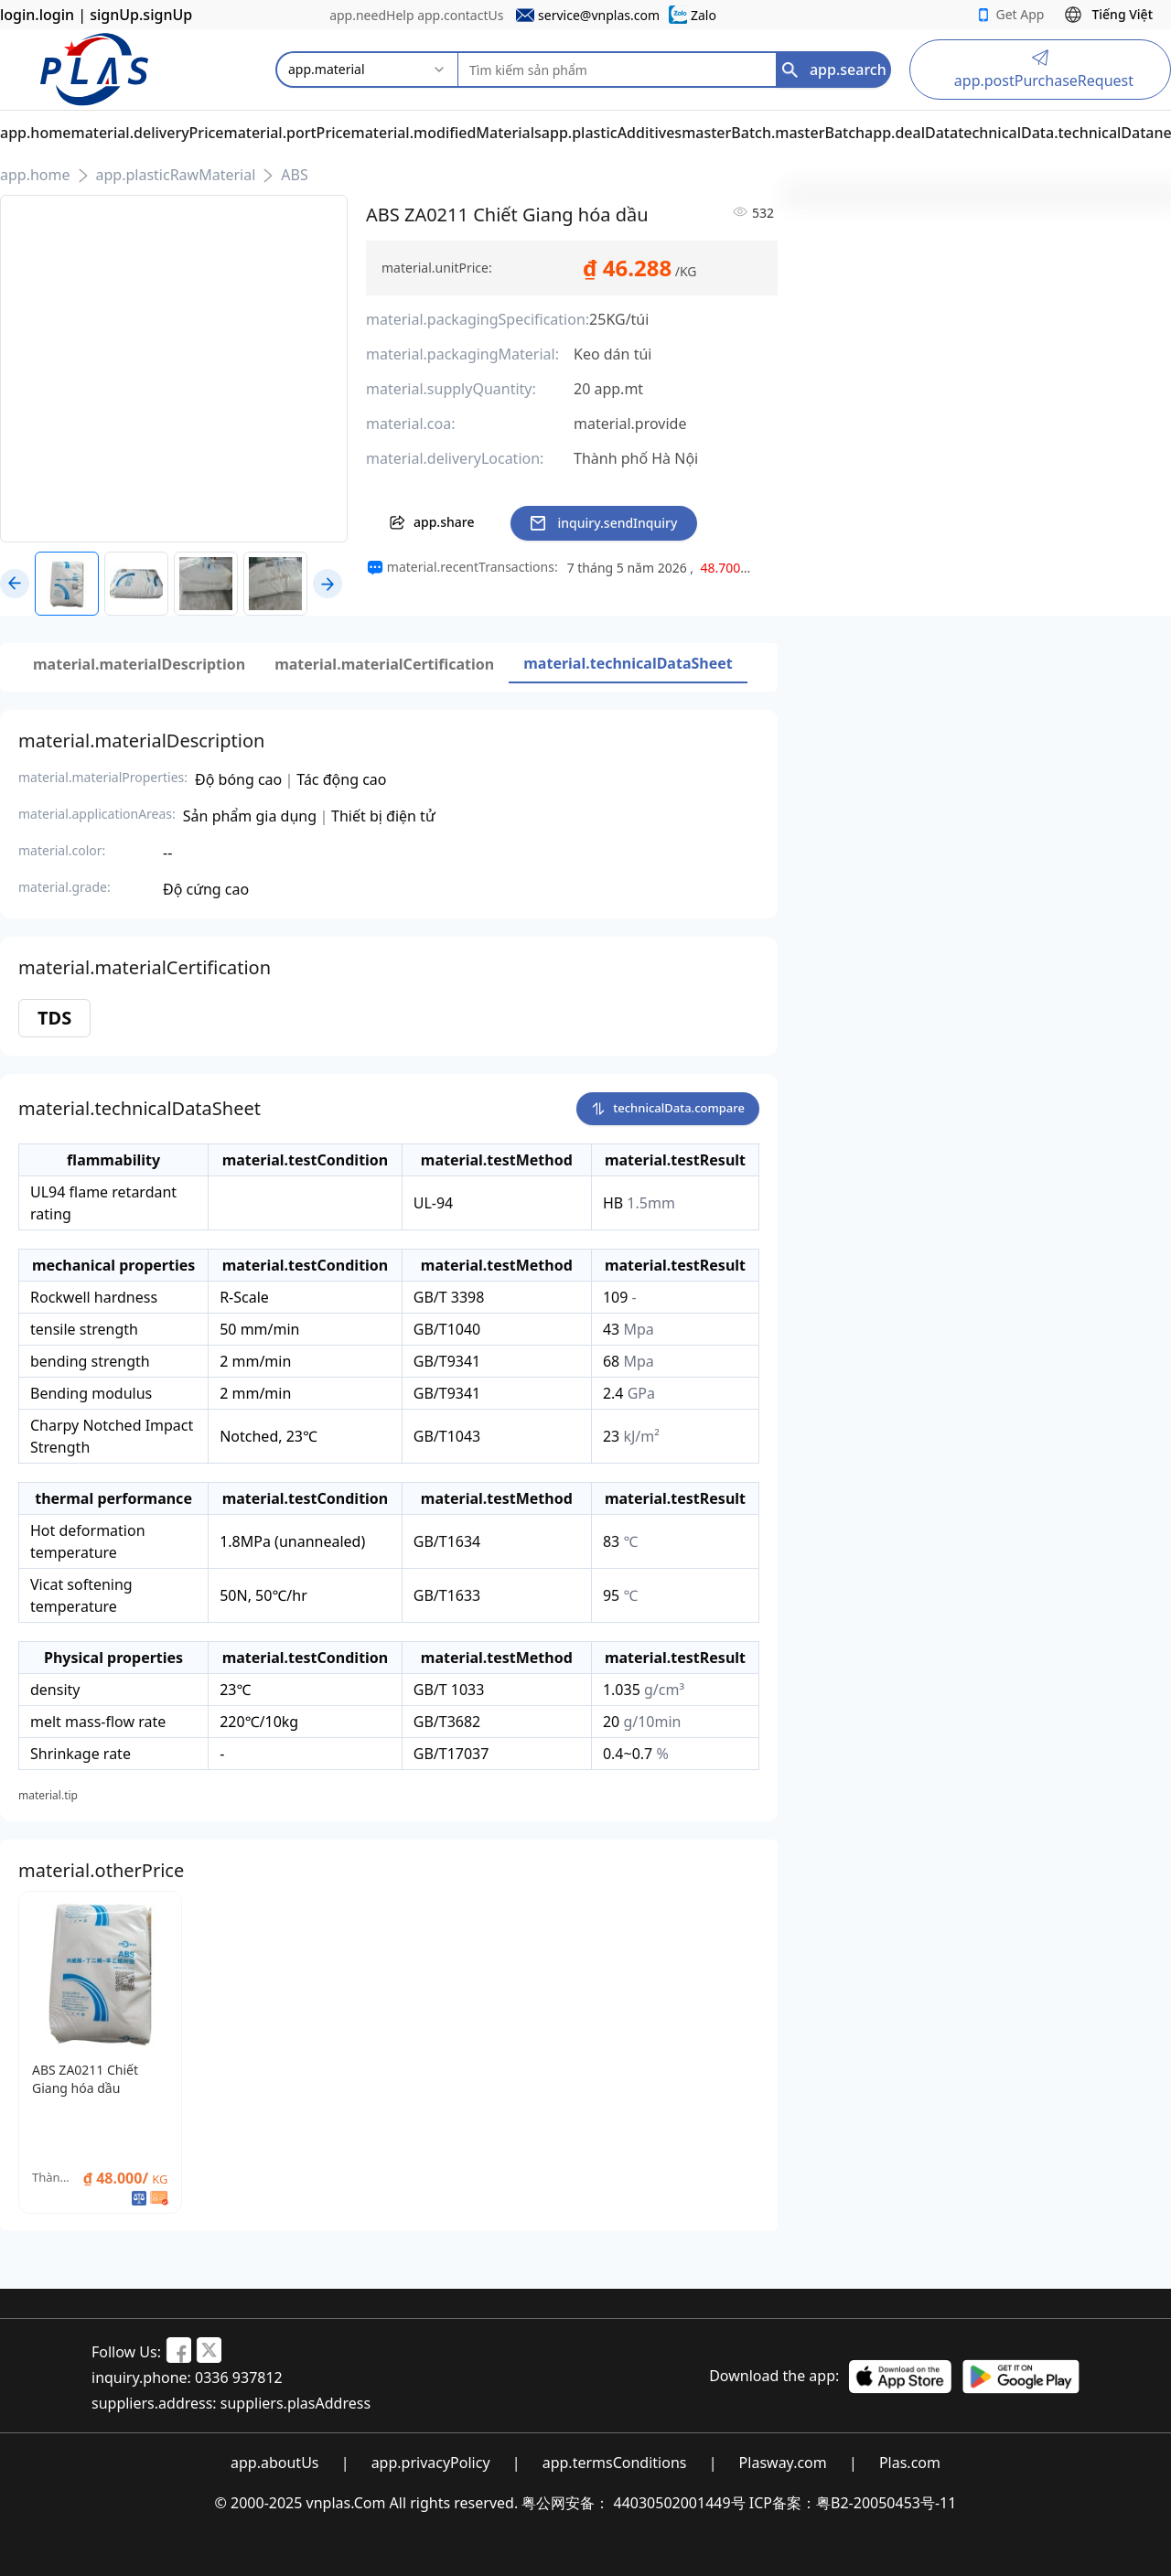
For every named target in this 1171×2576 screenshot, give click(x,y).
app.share (431, 522)
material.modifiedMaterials (446, 133)
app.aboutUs (274, 2463)
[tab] (139, 664)
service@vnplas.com (599, 15)
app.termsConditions (615, 2463)
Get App (1010, 14)
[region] (665, 568)
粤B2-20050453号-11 (886, 2503)
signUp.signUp (141, 15)
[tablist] (382, 664)
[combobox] (366, 69)
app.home (35, 133)
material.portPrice (287, 133)
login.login (37, 15)
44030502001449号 (680, 2503)
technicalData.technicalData (1056, 133)
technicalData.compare (668, 1107)
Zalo (703, 15)
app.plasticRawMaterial (176, 175)
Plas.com (909, 2463)
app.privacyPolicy (430, 2463)
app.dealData (911, 133)
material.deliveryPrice (147, 133)
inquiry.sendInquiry (604, 522)
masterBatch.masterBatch (773, 133)
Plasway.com (783, 2463)
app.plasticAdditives (612, 133)
